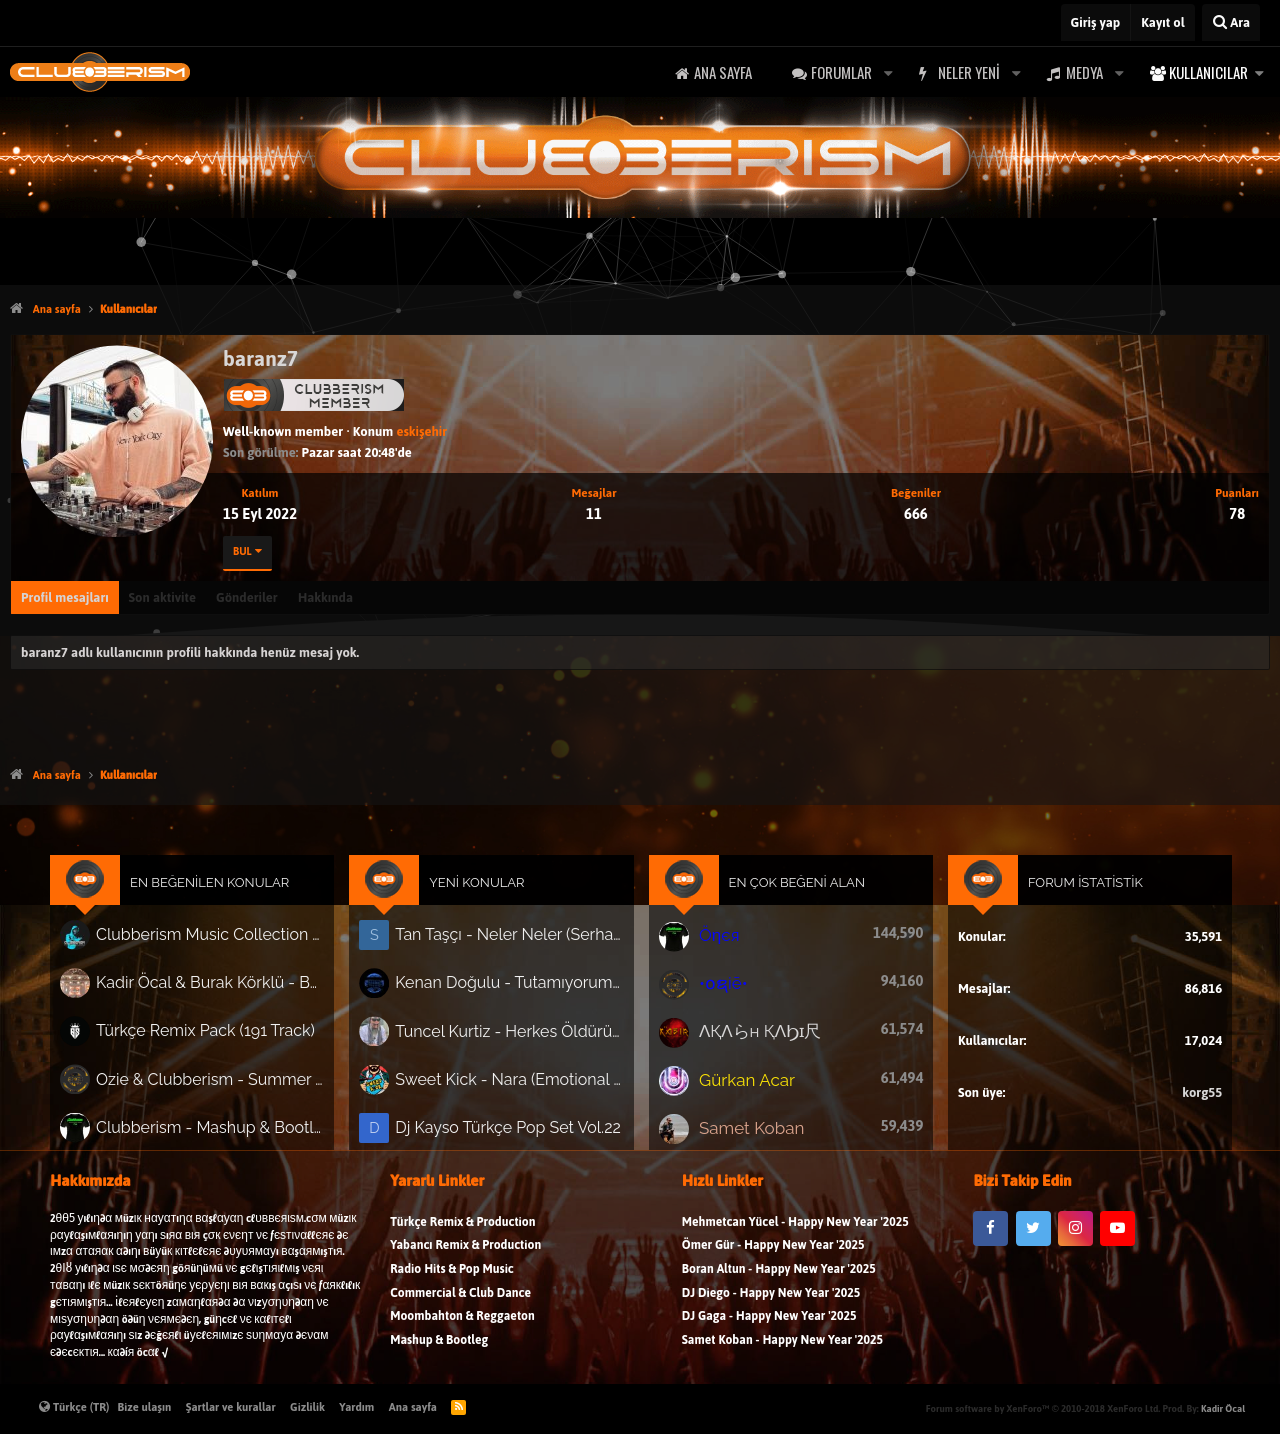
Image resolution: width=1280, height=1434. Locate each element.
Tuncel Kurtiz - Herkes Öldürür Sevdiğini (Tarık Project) (515, 1036)
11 (594, 513)
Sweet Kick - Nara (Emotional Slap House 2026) (515, 1082)
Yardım (356, 1407)
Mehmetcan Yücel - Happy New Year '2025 (795, 1232)
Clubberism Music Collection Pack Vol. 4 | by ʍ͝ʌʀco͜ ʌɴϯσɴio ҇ (227, 944)
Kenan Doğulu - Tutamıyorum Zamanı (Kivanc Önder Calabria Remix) (515, 990)
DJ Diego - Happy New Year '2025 (771, 1302)
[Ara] (1231, 22)
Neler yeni (969, 72)
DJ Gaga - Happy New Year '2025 (769, 1326)
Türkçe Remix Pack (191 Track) (222, 1036)
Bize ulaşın (145, 1407)
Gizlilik (307, 1407)
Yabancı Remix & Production (465, 1255)
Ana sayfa (723, 72)
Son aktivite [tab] (162, 597)
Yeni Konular (485, 893)
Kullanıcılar (1208, 72)
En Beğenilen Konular (227, 893)
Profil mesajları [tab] (65, 597)
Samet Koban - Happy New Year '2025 (782, 1350)
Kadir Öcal (1223, 1408)
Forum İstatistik (1069, 893)
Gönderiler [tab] (247, 597)
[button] (888, 72)
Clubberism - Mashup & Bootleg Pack (227, 1128)
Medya (1084, 72)
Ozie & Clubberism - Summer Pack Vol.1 (227, 1081)
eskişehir (421, 431)
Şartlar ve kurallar (231, 1407)
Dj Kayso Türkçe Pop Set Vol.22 (514, 1128)
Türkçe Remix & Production (462, 1232)
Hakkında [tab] (325, 597)
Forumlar (841, 72)
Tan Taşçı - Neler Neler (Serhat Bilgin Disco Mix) (515, 943)
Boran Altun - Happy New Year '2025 (779, 1279)
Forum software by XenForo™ (1043, 1408)
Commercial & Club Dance (460, 1302)
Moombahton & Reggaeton (462, 1326)
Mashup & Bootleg (439, 1350)
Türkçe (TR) (74, 1407)
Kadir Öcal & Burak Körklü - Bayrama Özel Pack (227, 989)
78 (1237, 513)
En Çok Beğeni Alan (791, 893)
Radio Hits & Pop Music (452, 1279)
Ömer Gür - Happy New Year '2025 (773, 1255)
